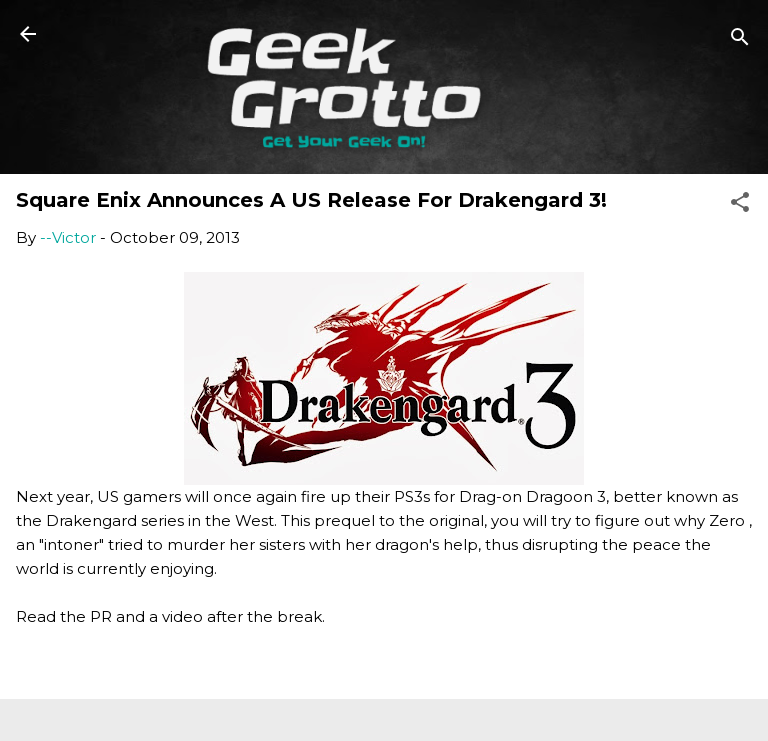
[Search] (740, 40)
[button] (740, 205)
